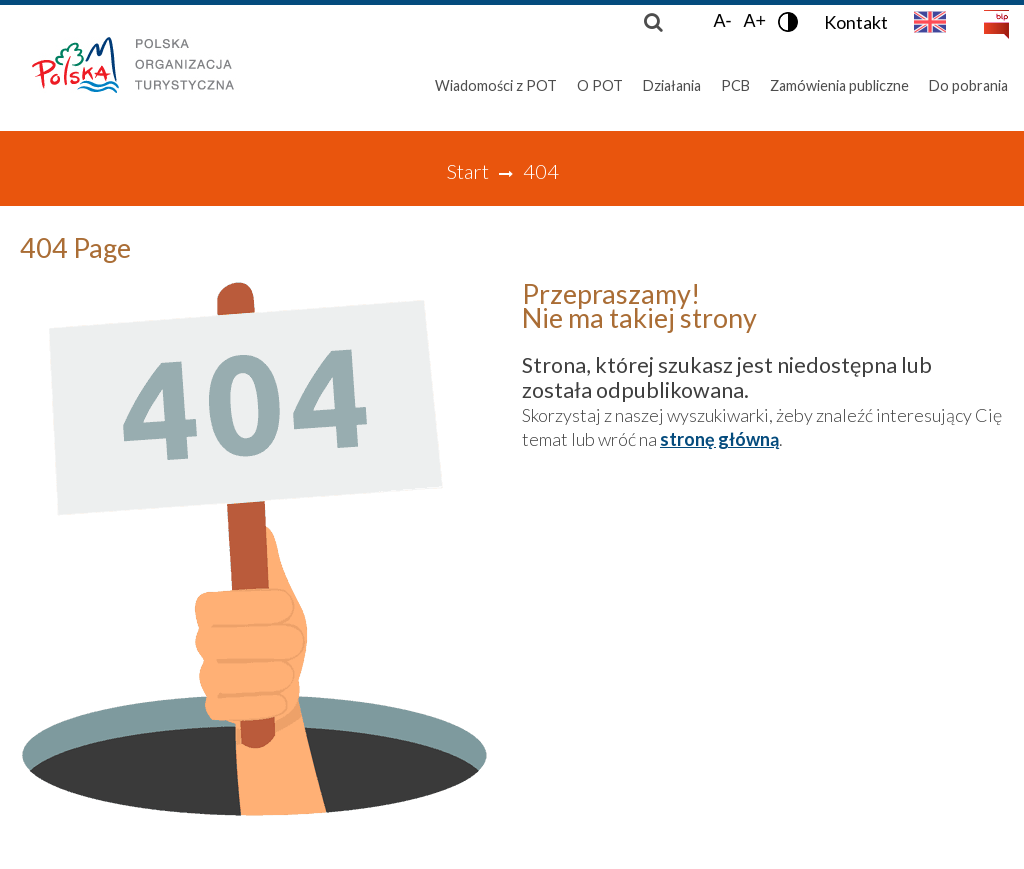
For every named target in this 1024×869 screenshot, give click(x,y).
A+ (754, 21)
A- (722, 21)
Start (467, 171)
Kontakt (856, 22)
